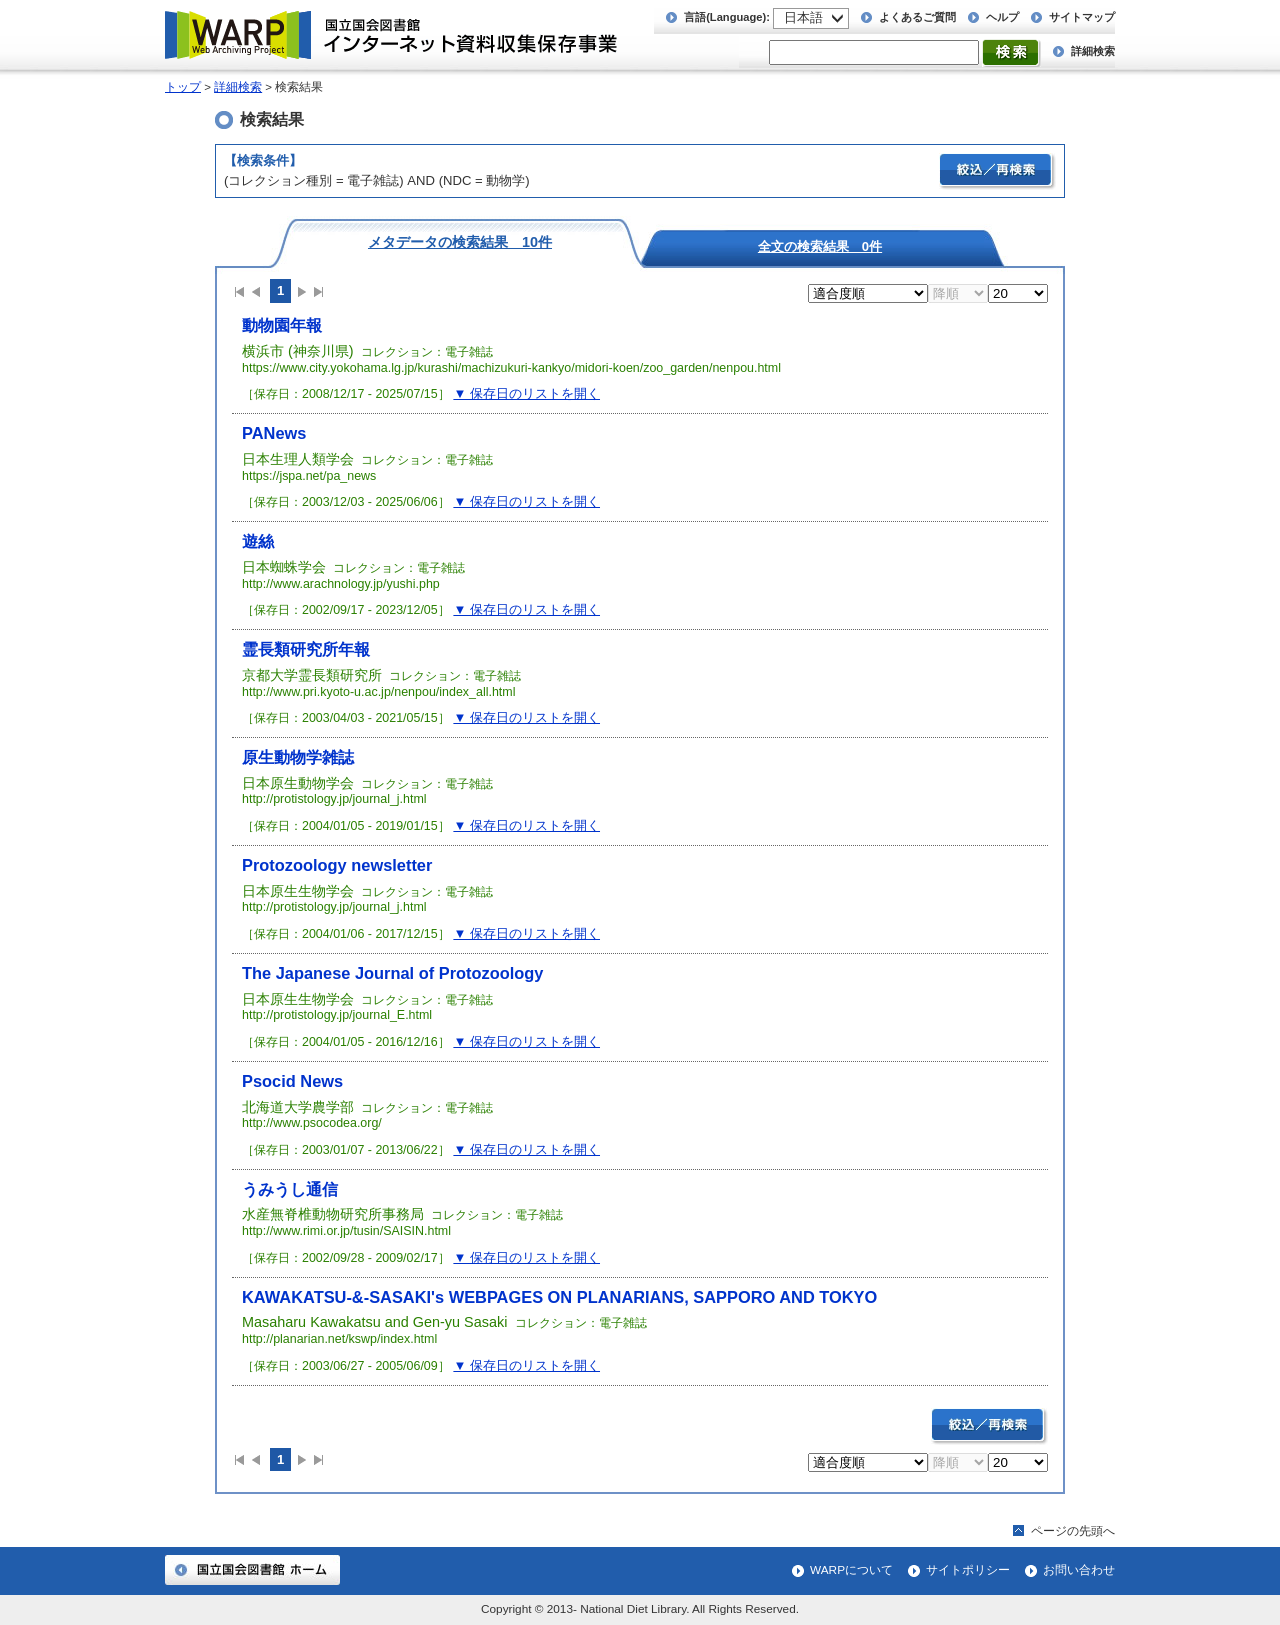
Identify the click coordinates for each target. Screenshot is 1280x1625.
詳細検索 (1093, 51)
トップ (183, 87)
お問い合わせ (1079, 1570)
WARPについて (851, 1570)
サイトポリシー (968, 1570)
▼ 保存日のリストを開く (526, 393)
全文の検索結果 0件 (820, 246)
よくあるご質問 (917, 17)
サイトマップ (1082, 17)
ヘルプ (1002, 17)
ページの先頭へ (1073, 1531)
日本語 (803, 17)
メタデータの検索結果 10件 (460, 241)
